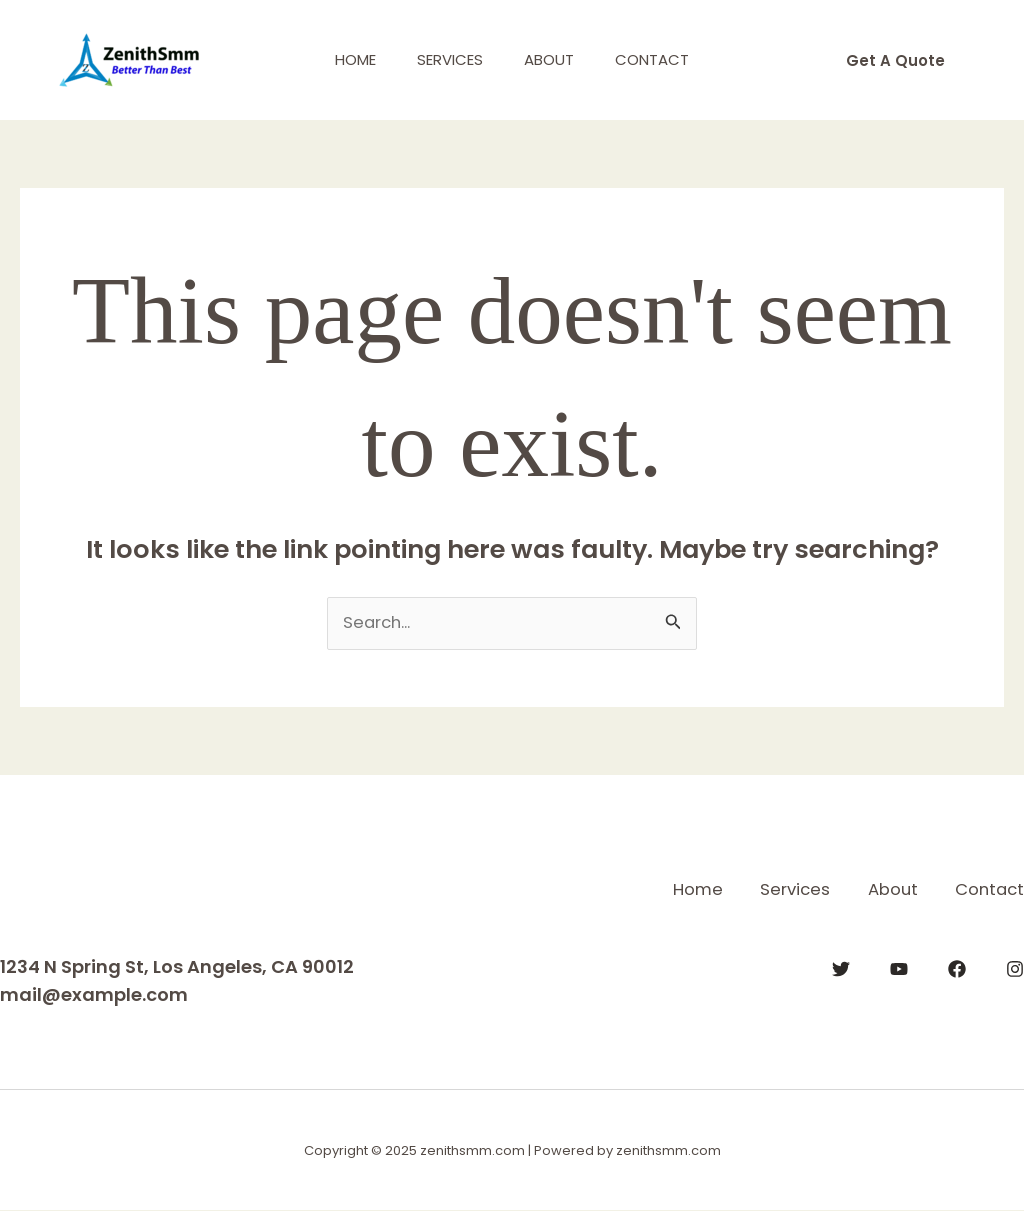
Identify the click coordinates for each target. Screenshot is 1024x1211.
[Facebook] (957, 968)
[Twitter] (841, 968)
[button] (895, 60)
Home (342, 59)
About (554, 59)
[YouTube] (899, 968)
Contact (666, 59)
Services (446, 59)
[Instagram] (1015, 968)
